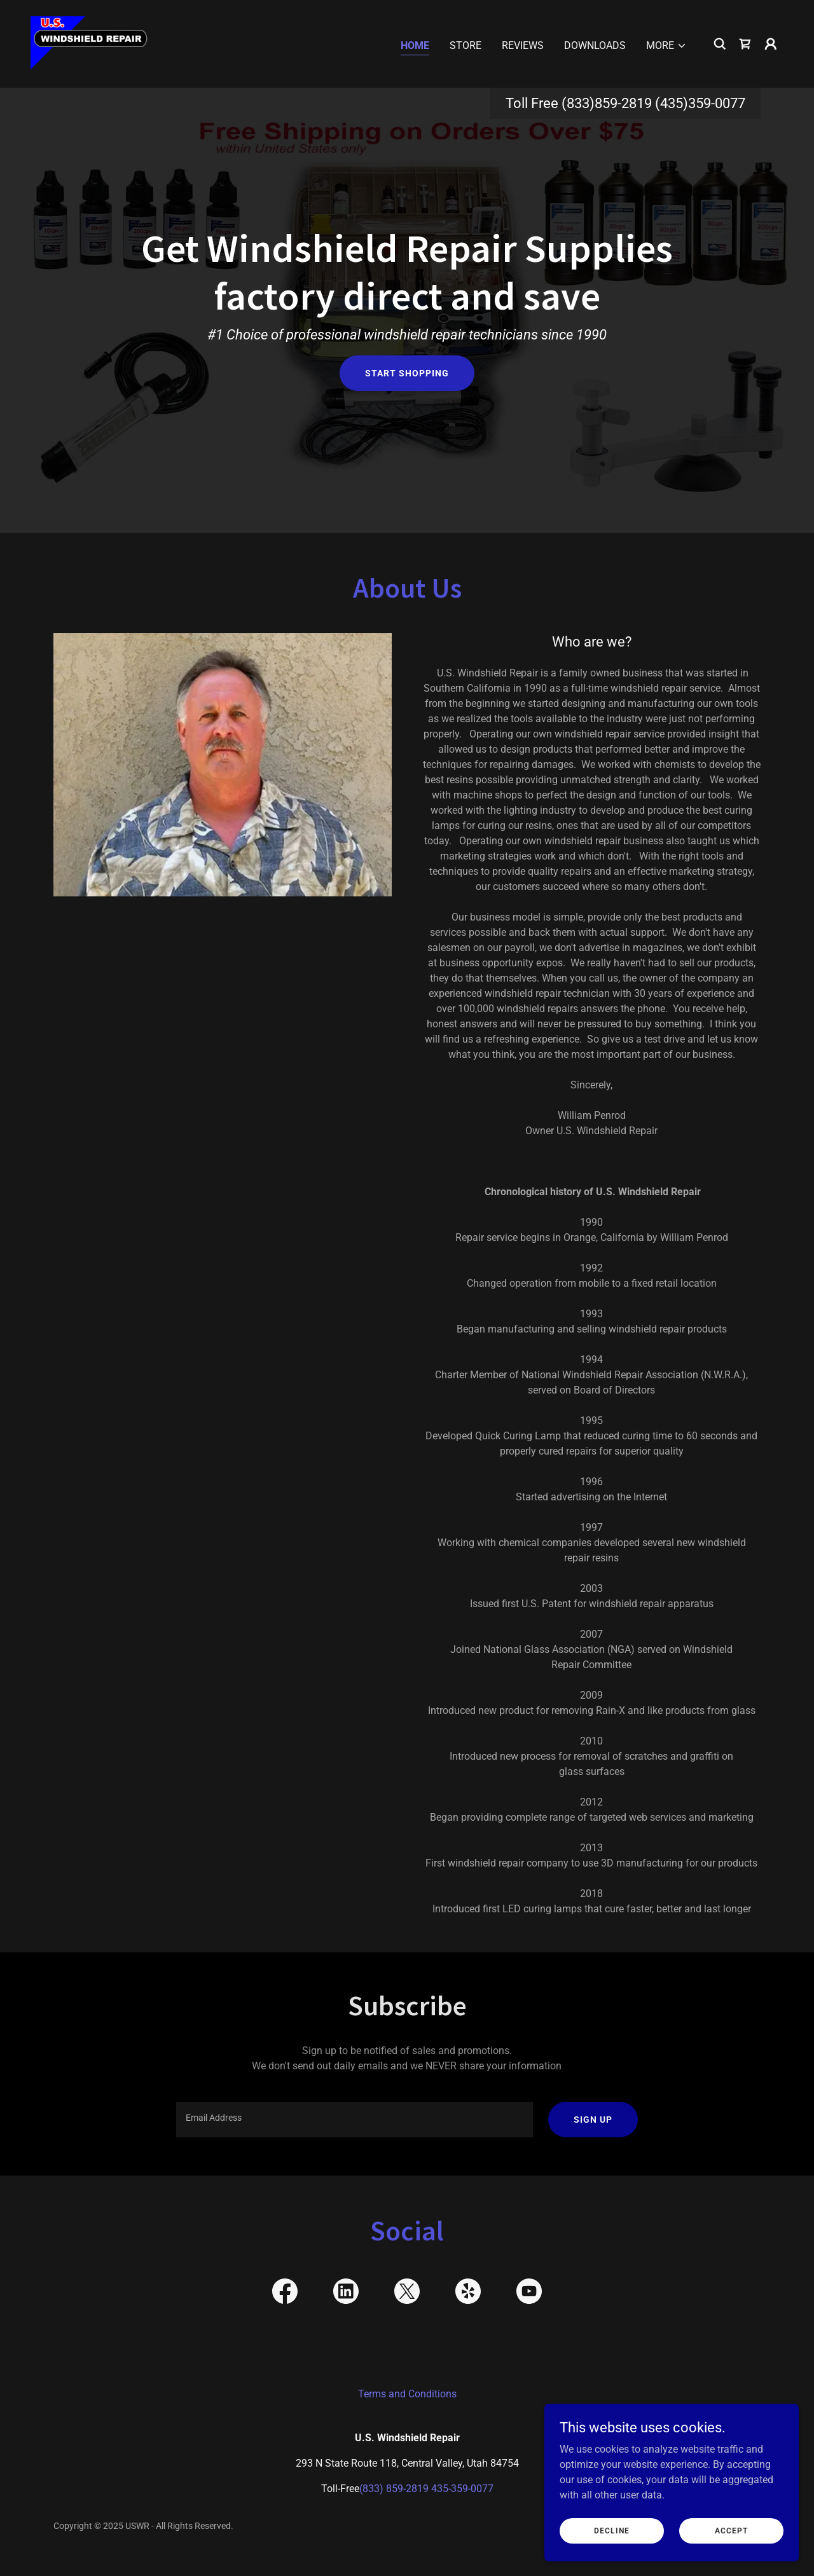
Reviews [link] (523, 45)
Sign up (593, 2119)
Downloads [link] (595, 45)
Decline (612, 2530)
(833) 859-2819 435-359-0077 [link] (426, 2489)
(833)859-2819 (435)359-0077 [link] (653, 103)
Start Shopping (407, 373)
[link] (89, 43)
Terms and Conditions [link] (407, 2394)
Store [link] (465, 45)
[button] (666, 45)
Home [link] (415, 45)
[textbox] (354, 2119)
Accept (731, 2530)
